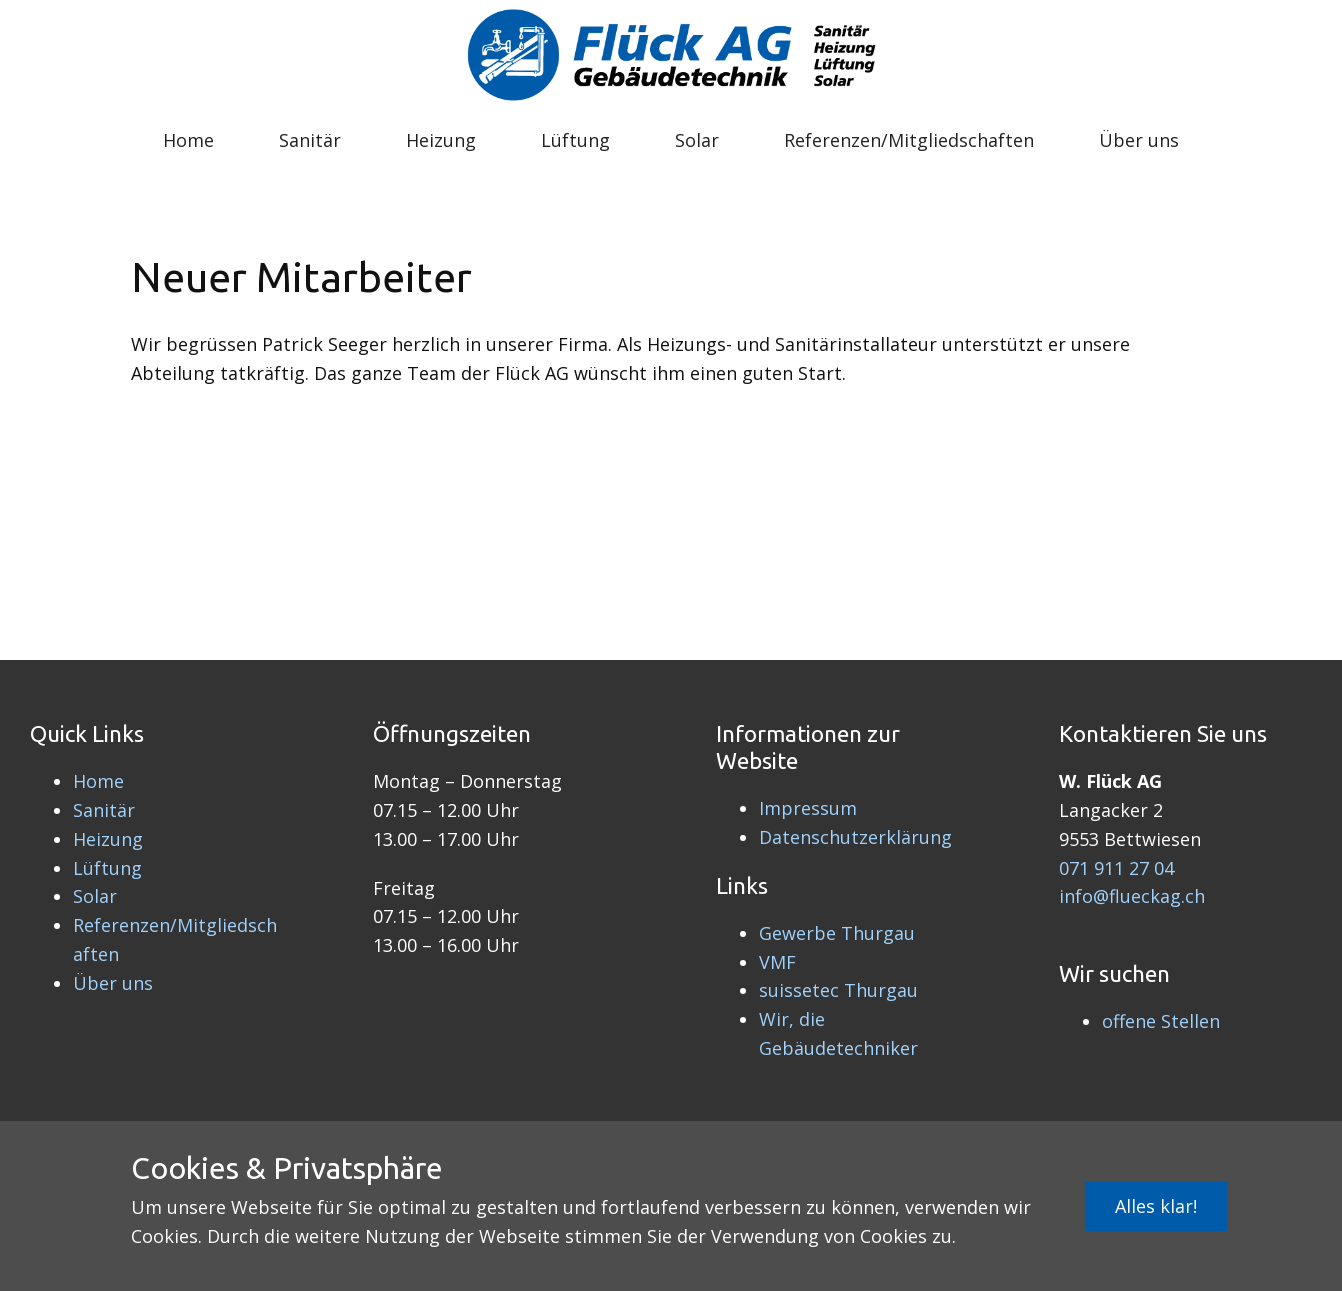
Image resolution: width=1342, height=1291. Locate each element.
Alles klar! (1156, 1206)
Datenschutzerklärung (855, 837)
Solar (697, 140)
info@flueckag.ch (1132, 896)
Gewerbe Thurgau (837, 933)
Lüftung (575, 140)
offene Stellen (1161, 1021)
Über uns (1139, 140)
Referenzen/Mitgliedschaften (909, 140)
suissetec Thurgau (838, 990)
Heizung (441, 140)
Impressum (808, 808)
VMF (777, 962)
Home (188, 140)
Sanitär (310, 140)
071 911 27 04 (1116, 868)
